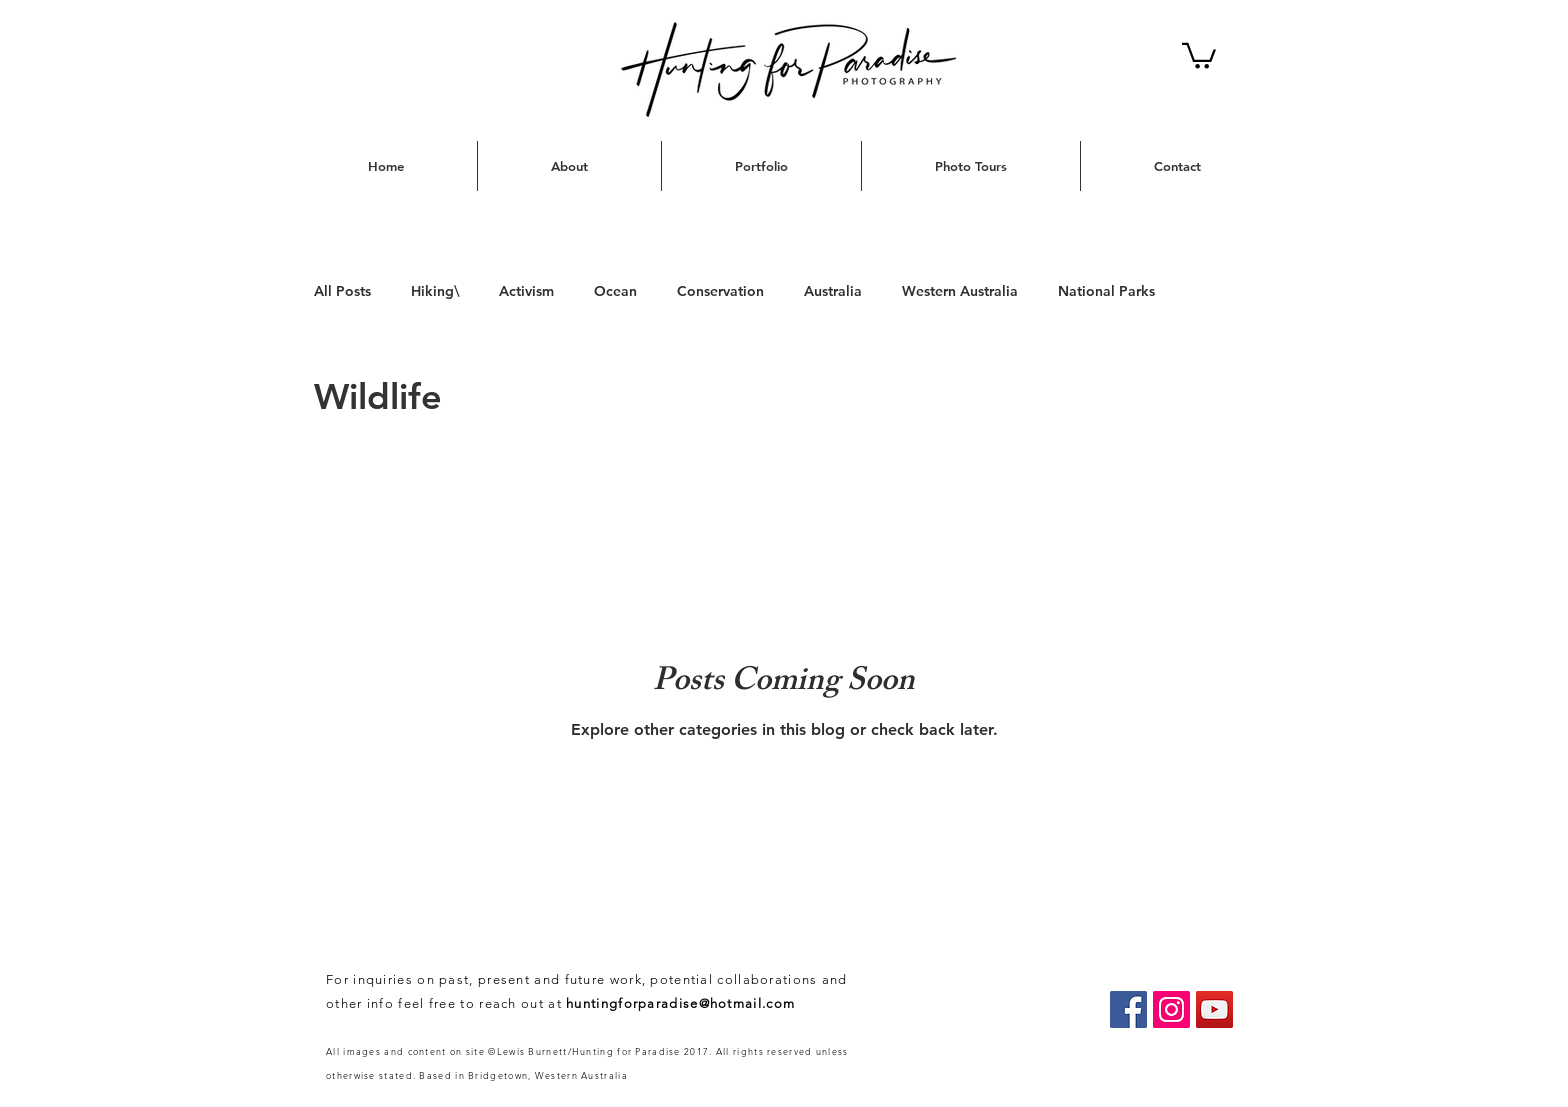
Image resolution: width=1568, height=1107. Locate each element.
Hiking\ (435, 291)
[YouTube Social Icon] (1214, 1009)
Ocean (615, 291)
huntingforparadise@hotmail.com (680, 1003)
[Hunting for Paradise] (1128, 1009)
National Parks (1106, 291)
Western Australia (960, 291)
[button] (1199, 54)
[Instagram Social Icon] (1171, 1009)
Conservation (720, 291)
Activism (526, 291)
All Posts (342, 291)
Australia (833, 291)
